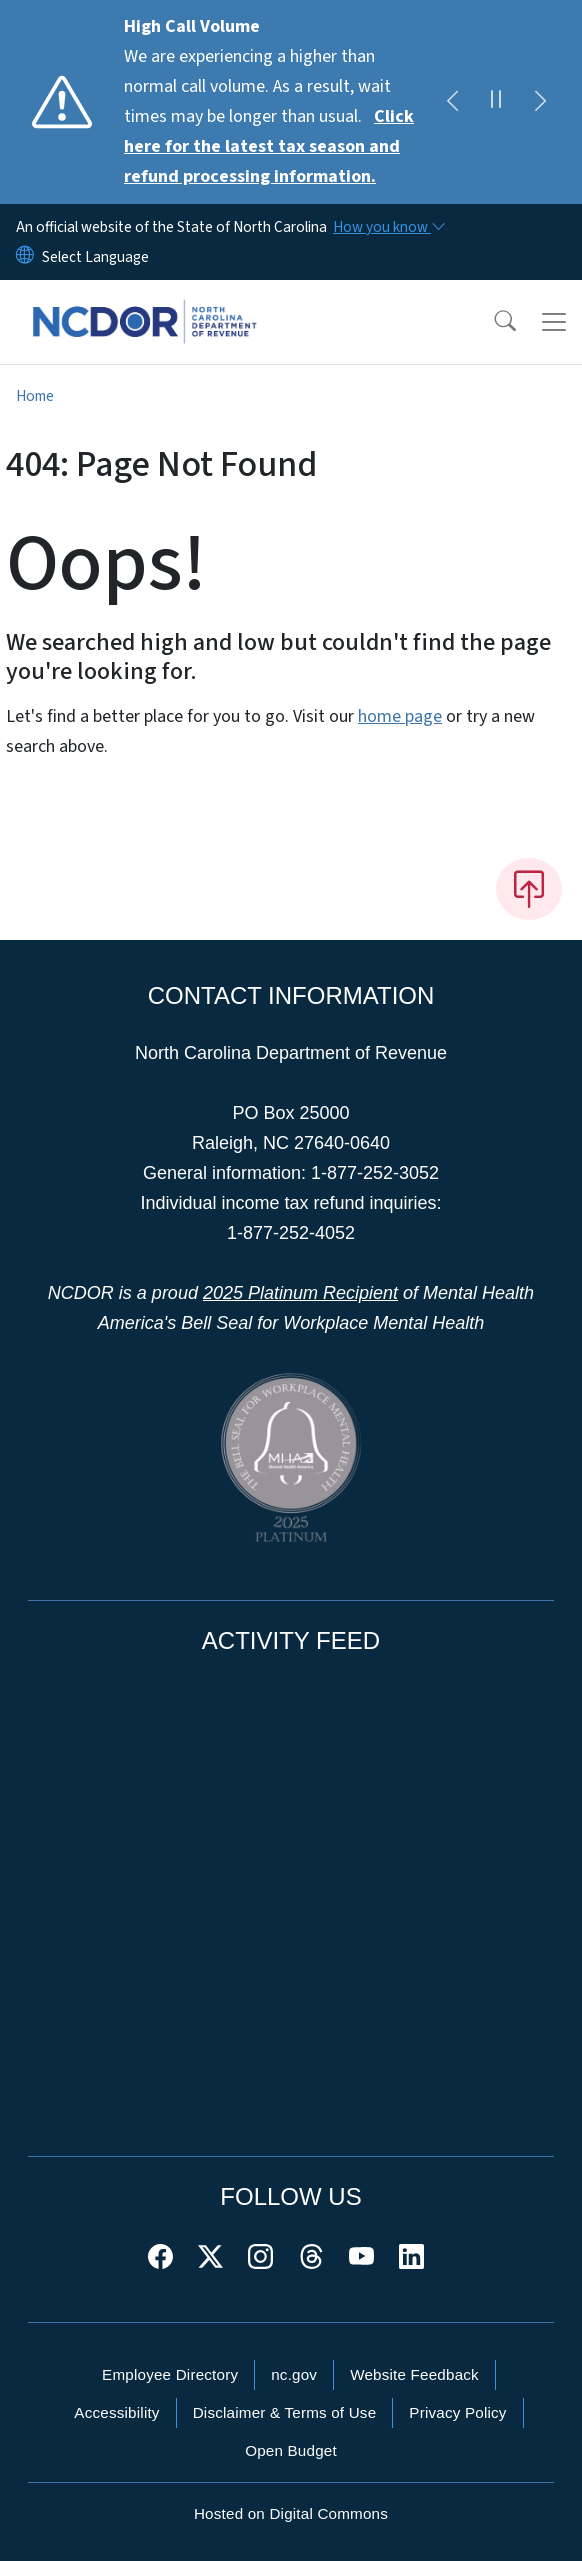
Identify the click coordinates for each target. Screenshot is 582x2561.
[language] (95, 257)
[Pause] (496, 102)
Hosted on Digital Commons (291, 2513)
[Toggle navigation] (554, 322)
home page (400, 716)
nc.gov (294, 2374)
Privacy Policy (457, 2412)
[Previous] (452, 102)
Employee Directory (170, 2374)
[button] (492, 322)
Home (35, 396)
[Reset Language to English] (25, 257)
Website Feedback (414, 2374)
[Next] (540, 102)
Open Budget (291, 2450)
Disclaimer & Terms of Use (285, 2412)
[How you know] (388, 227)
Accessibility (116, 2412)
